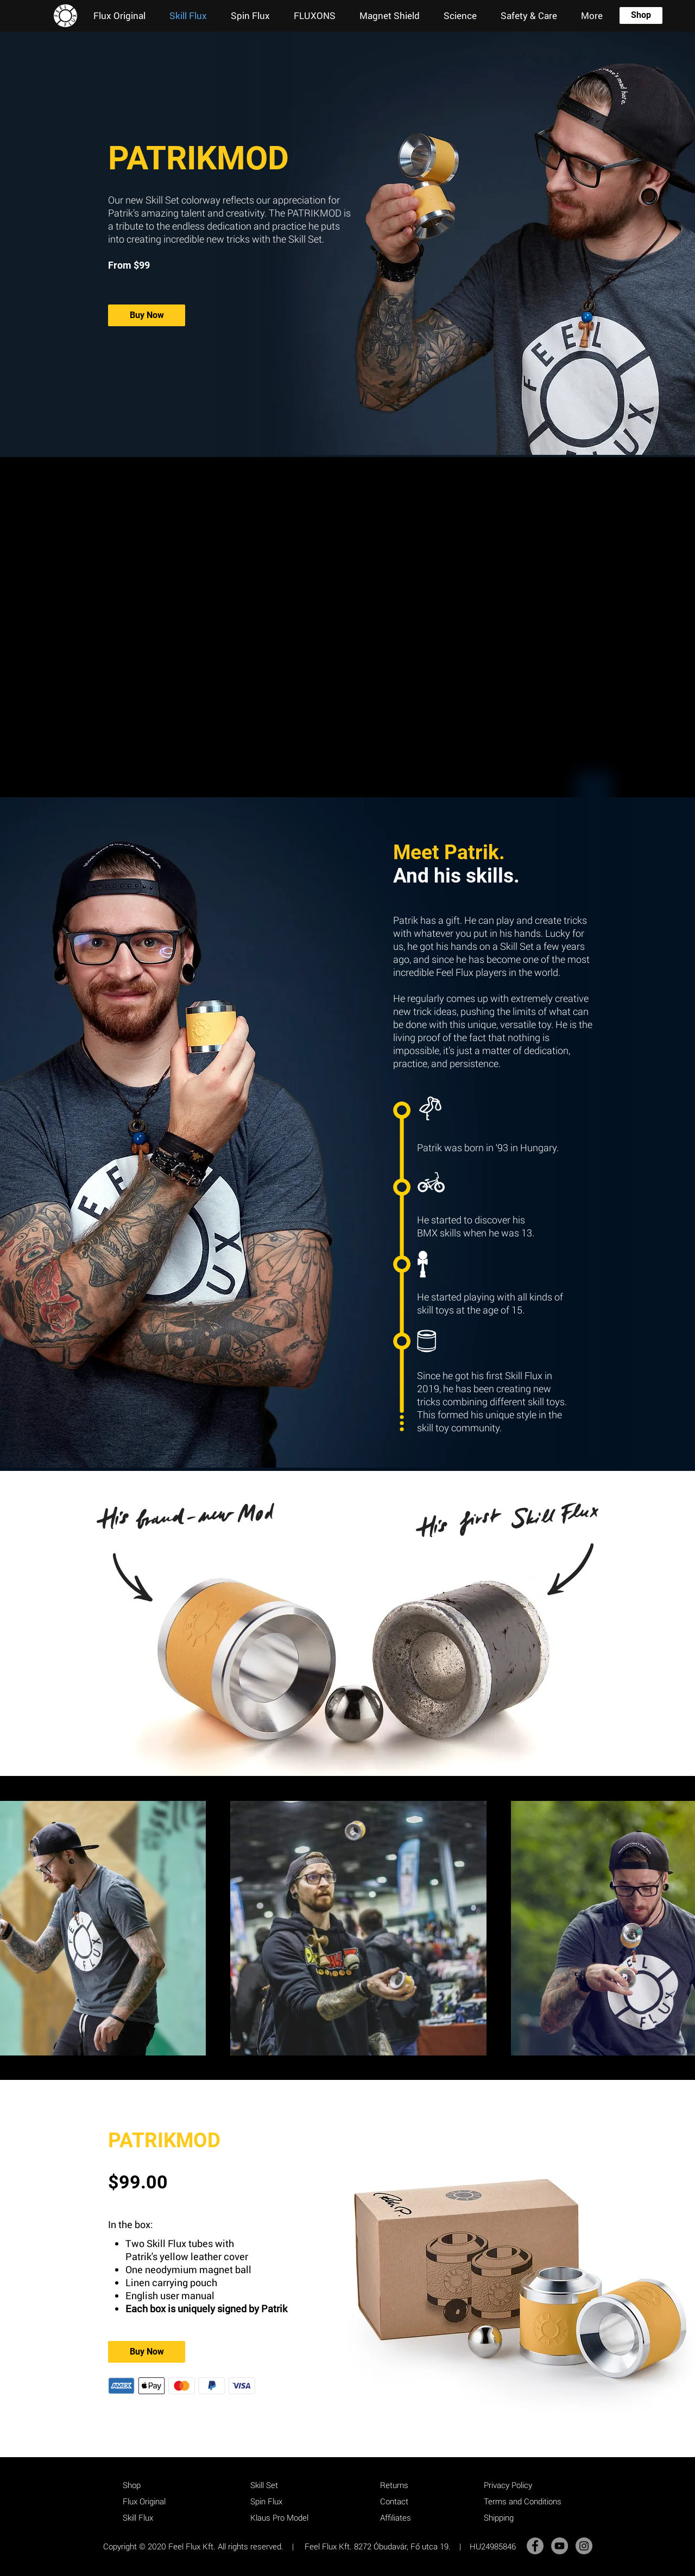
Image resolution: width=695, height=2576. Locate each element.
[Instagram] (584, 2545)
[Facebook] (535, 2545)
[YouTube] (559, 2545)
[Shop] (641, 15)
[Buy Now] (146, 315)
